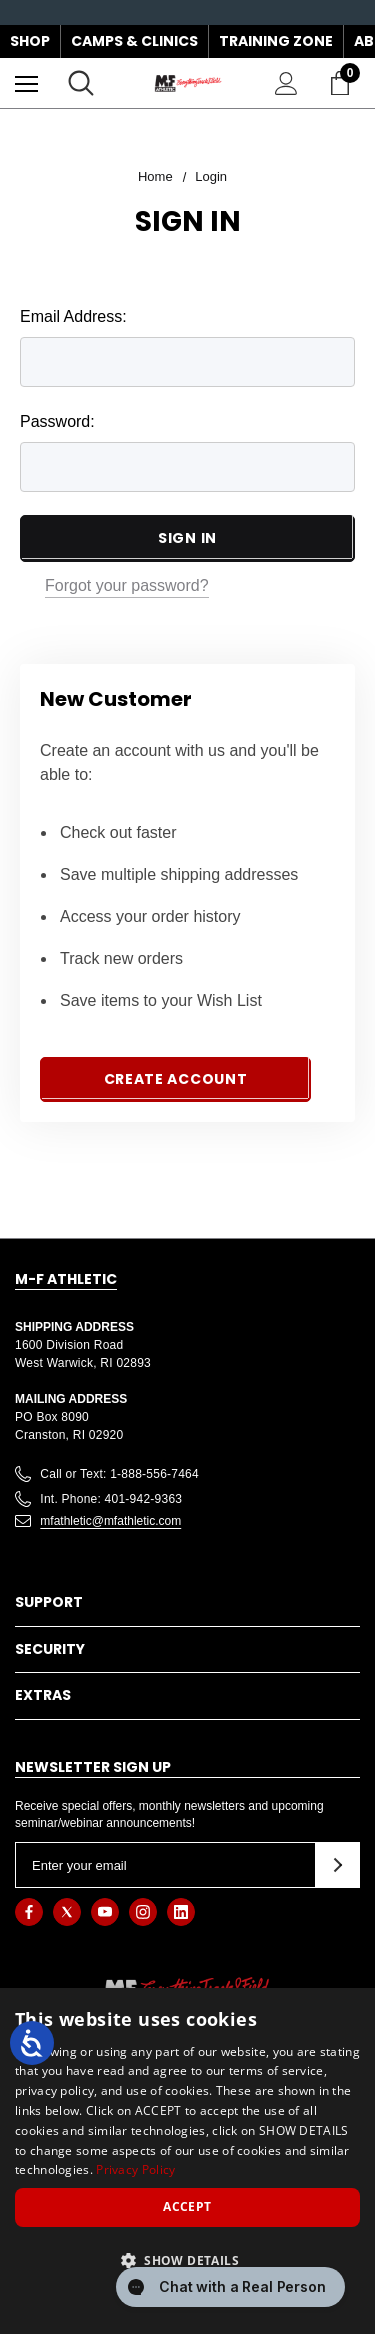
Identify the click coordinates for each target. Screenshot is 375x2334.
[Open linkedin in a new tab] (181, 1912)
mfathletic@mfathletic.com (110, 1521)
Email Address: (73, 316)
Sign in (187, 538)
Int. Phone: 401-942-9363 (111, 1499)
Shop (30, 41)
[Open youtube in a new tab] (105, 1912)
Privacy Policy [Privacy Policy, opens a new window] (135, 2169)
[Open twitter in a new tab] (67, 1912)
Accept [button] (187, 2206)
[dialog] (187, 2161)
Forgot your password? (127, 585)
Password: (57, 421)
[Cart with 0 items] (344, 83)
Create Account (176, 1079)
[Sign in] (286, 83)
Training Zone (276, 41)
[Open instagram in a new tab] (143, 1912)
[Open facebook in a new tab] (29, 1912)
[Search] (81, 83)
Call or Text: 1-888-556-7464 (119, 1474)
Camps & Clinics (134, 41)
